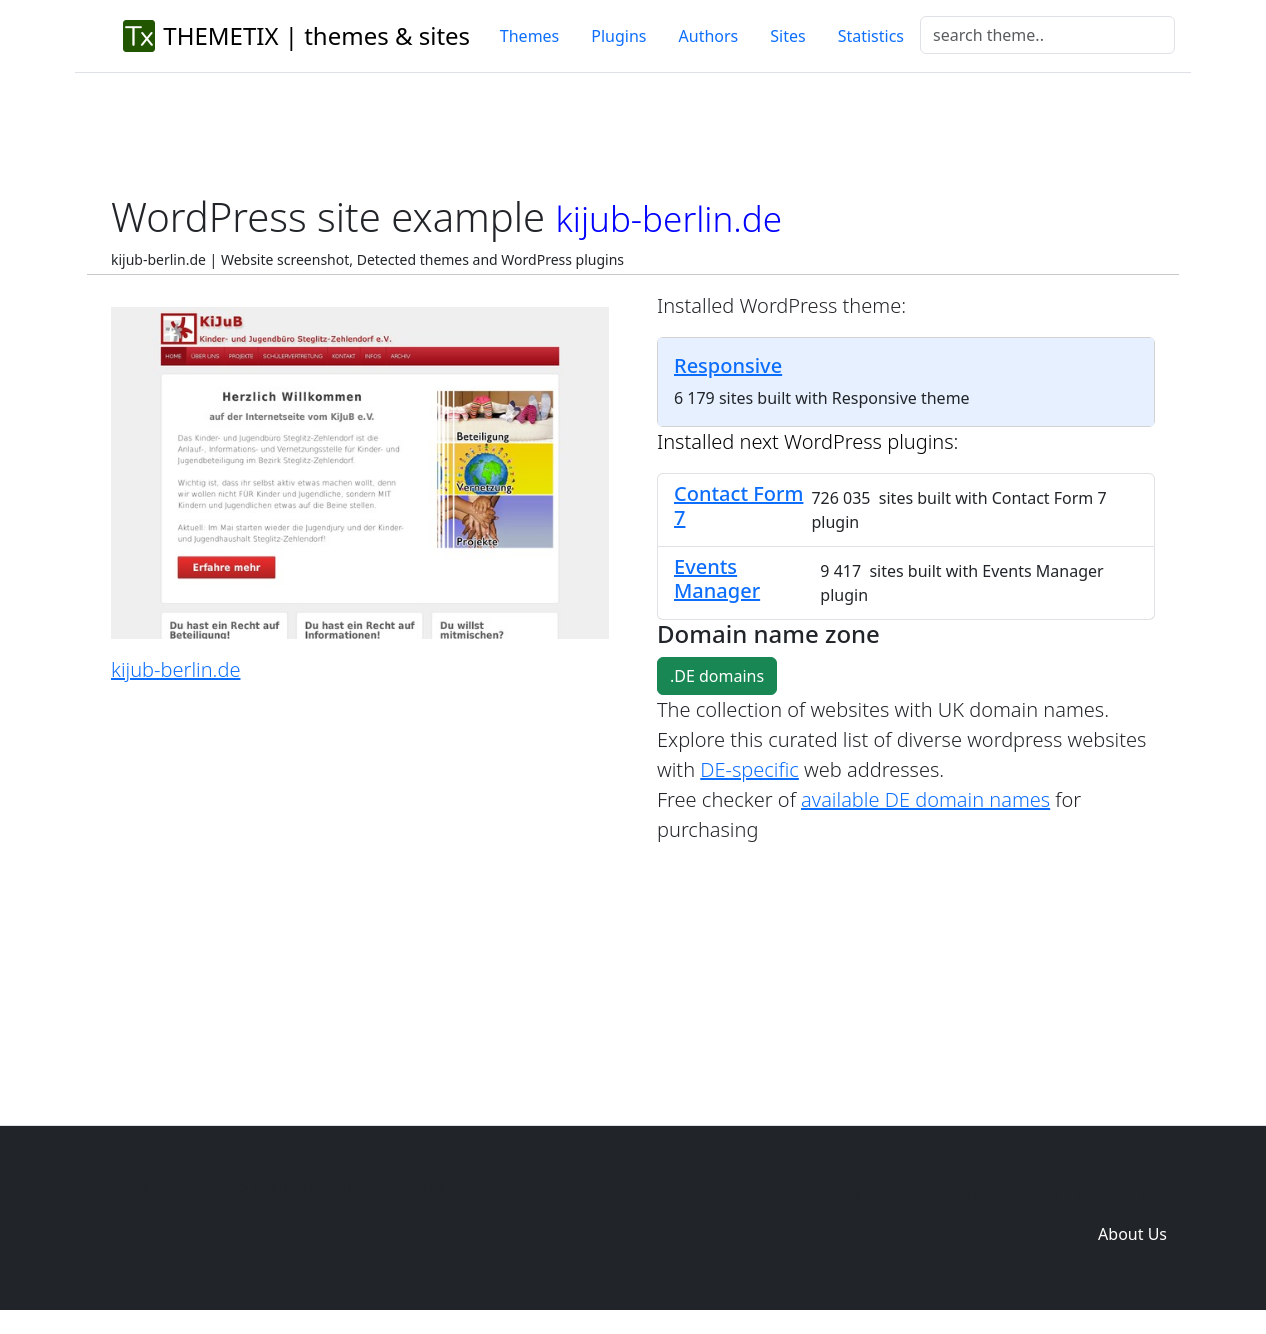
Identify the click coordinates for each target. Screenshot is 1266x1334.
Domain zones (1129, 1194)
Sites (787, 36)
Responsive (728, 365)
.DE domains (717, 676)
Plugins (618, 36)
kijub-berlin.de (175, 669)
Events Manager (717, 578)
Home (839, 1194)
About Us (1132, 1234)
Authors (709, 36)
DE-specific (749, 769)
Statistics (871, 36)
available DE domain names (925, 799)
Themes (529, 36)
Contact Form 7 (738, 505)
